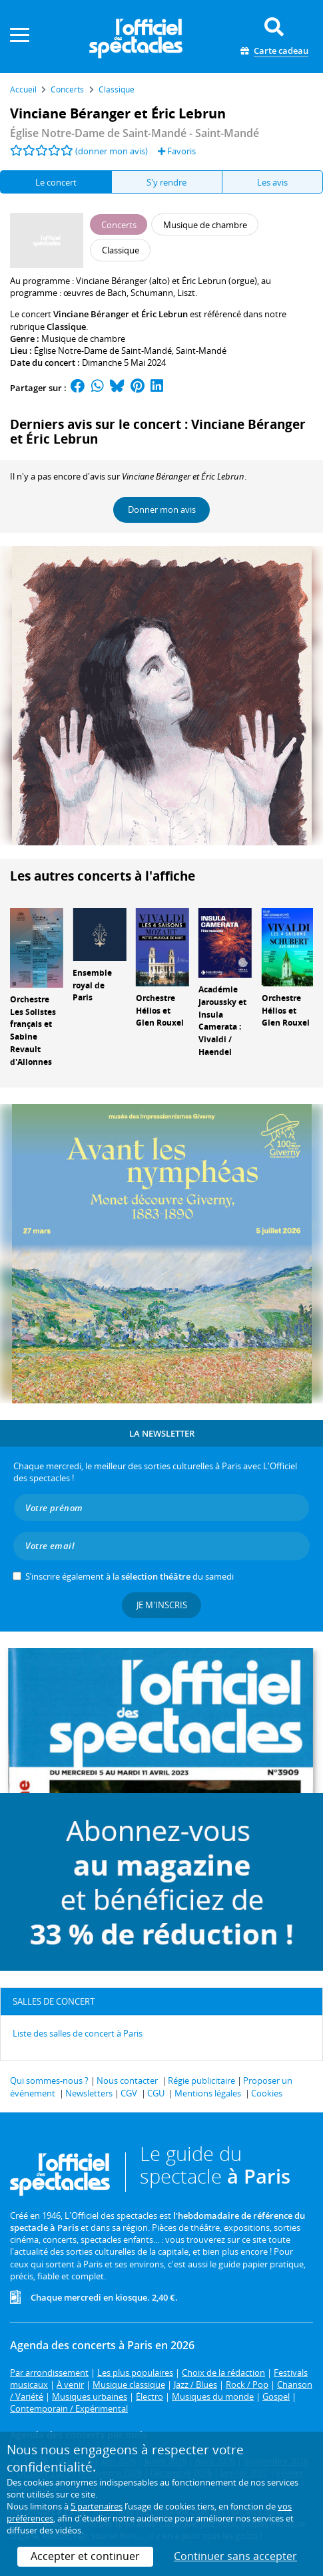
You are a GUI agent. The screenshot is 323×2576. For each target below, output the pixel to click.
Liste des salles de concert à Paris (78, 2033)
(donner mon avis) (111, 151)
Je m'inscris (162, 1605)
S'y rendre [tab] (166, 182)
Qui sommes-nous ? (49, 2080)
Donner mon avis (162, 509)
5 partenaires (97, 2506)
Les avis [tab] (272, 182)
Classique (66, 327)
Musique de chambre (83, 339)
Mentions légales (207, 2093)
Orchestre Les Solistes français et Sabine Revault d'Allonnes (33, 1031)
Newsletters (89, 2093)
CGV (129, 2093)
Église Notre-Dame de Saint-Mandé (103, 351)
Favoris (177, 151)
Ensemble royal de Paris (92, 985)
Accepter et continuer (85, 2556)
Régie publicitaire (201, 2080)
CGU (155, 2093)
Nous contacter (127, 2080)
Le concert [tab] (56, 182)
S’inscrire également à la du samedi (129, 1576)
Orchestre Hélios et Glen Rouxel (160, 1010)
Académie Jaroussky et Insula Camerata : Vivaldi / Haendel (222, 1021)
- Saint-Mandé (134, 133)
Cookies (266, 2093)
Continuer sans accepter (235, 2556)
